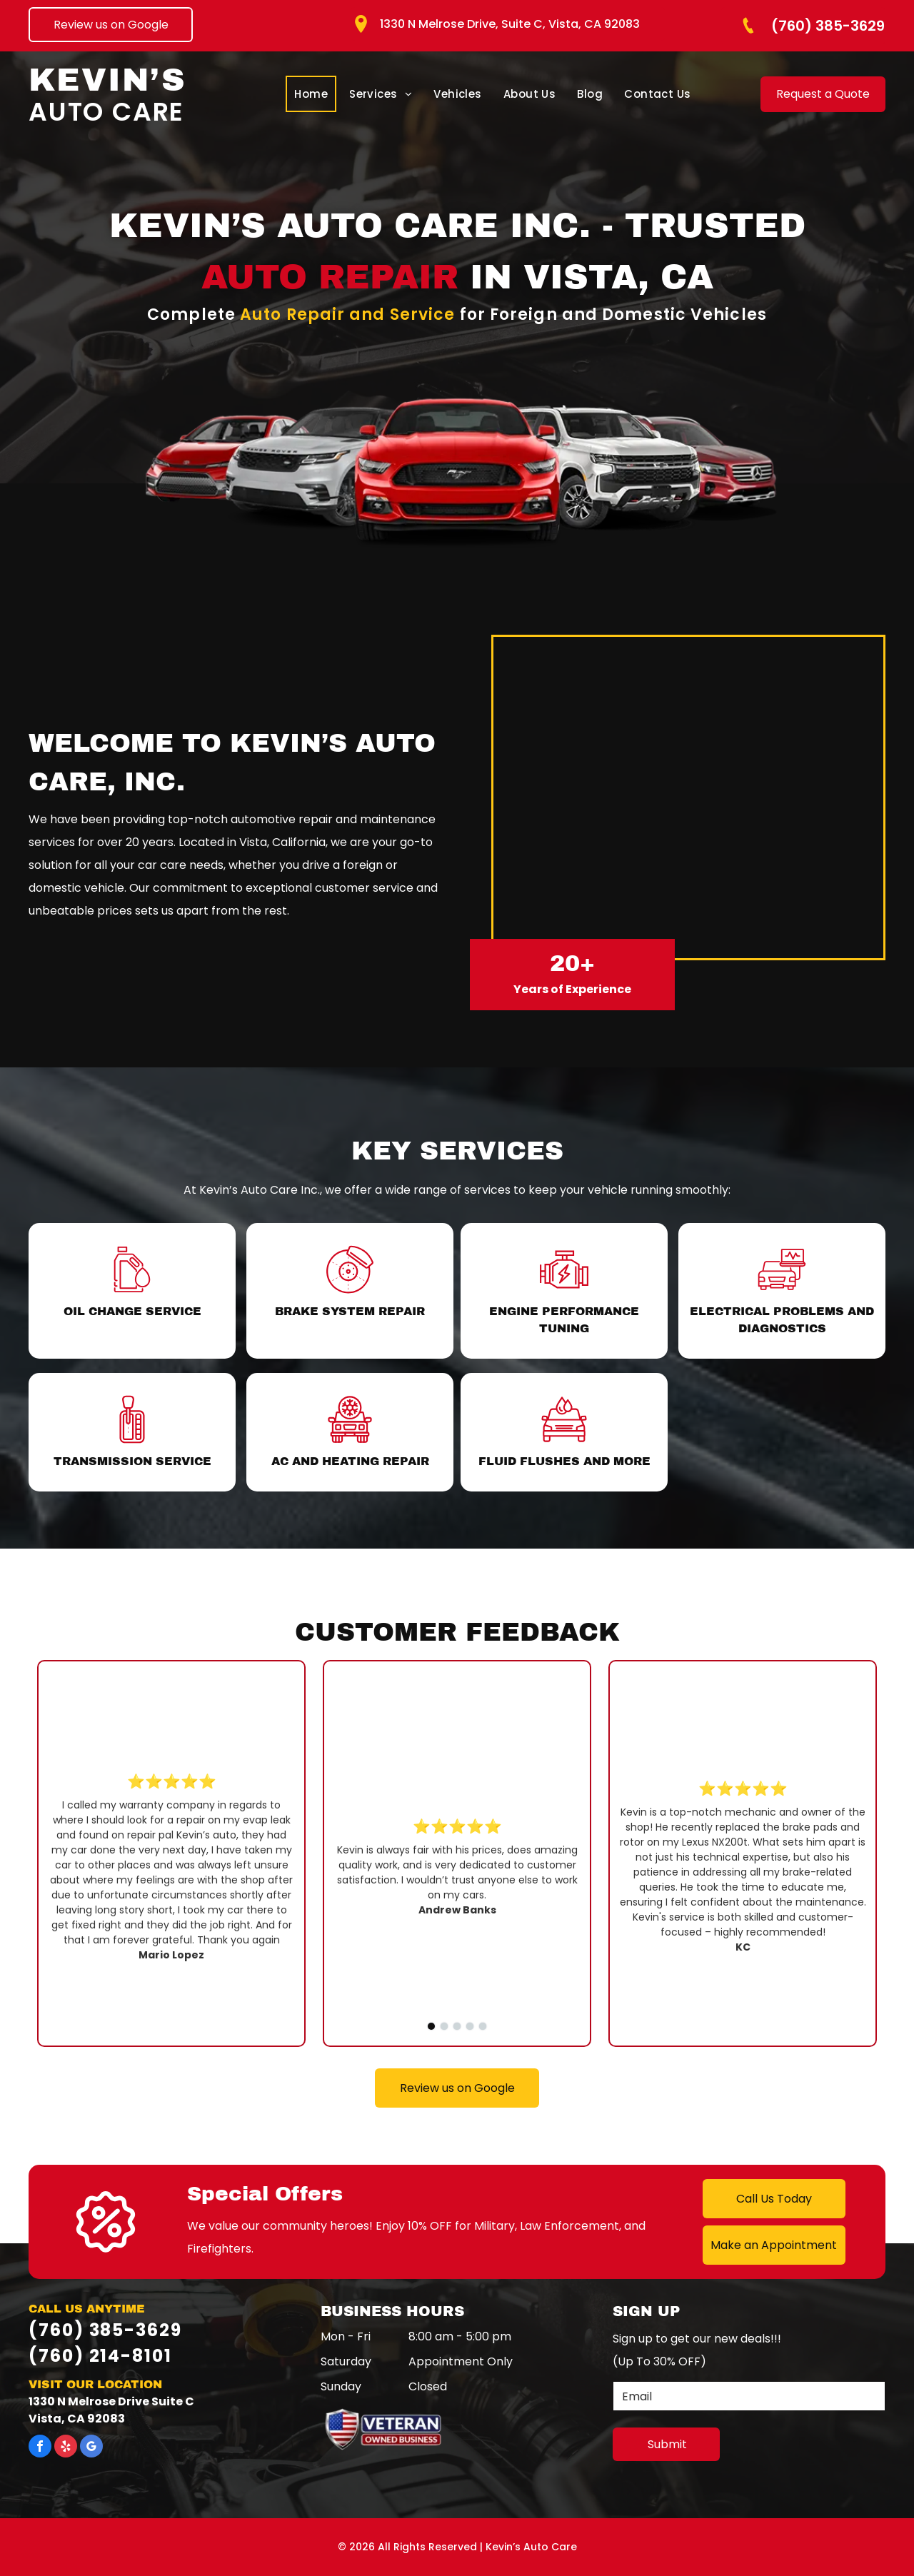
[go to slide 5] (482, 2026)
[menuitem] (310, 94)
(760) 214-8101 (100, 2356)
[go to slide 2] (444, 2026)
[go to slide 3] (457, 2026)
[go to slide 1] (431, 2026)
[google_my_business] (91, 2448)
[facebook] (40, 2448)
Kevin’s (107, 79)
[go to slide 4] (469, 2026)
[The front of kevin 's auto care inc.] (688, 797)
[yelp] (65, 2448)
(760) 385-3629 (105, 2330)
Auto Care (106, 112)
